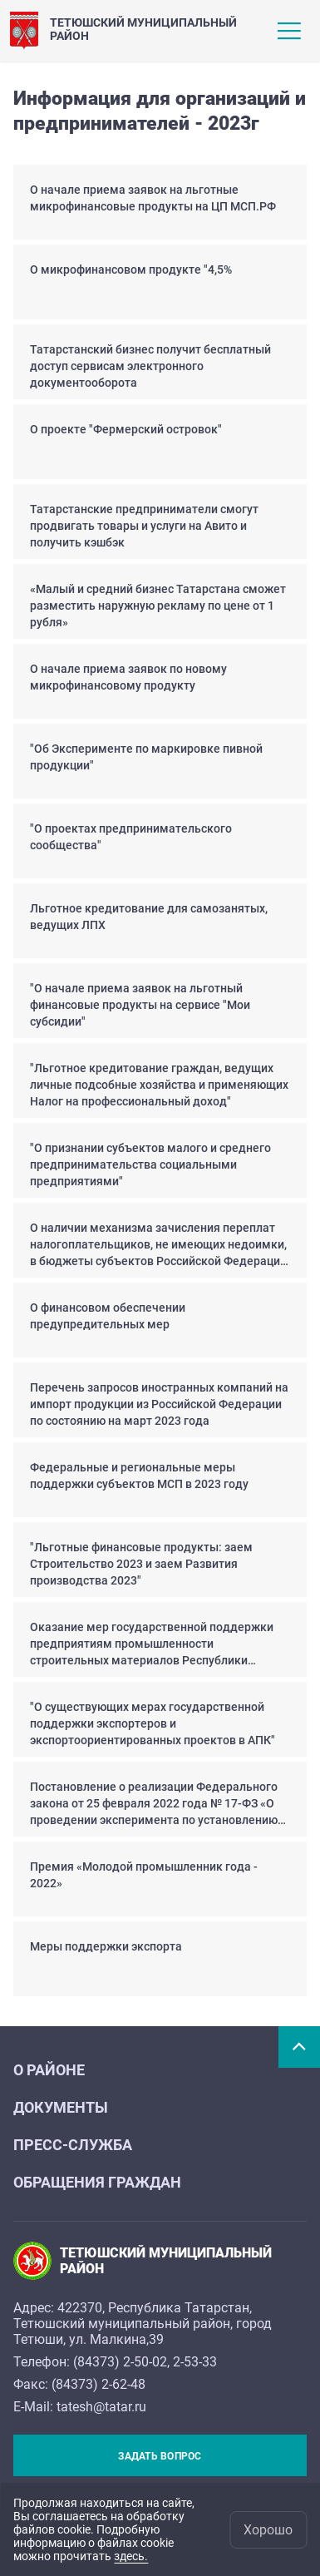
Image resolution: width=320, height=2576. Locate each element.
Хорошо (268, 2530)
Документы (60, 2107)
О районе (49, 2070)
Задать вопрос (159, 2456)
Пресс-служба (72, 2144)
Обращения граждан (97, 2182)
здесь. (131, 2556)
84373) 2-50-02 (122, 2362)
